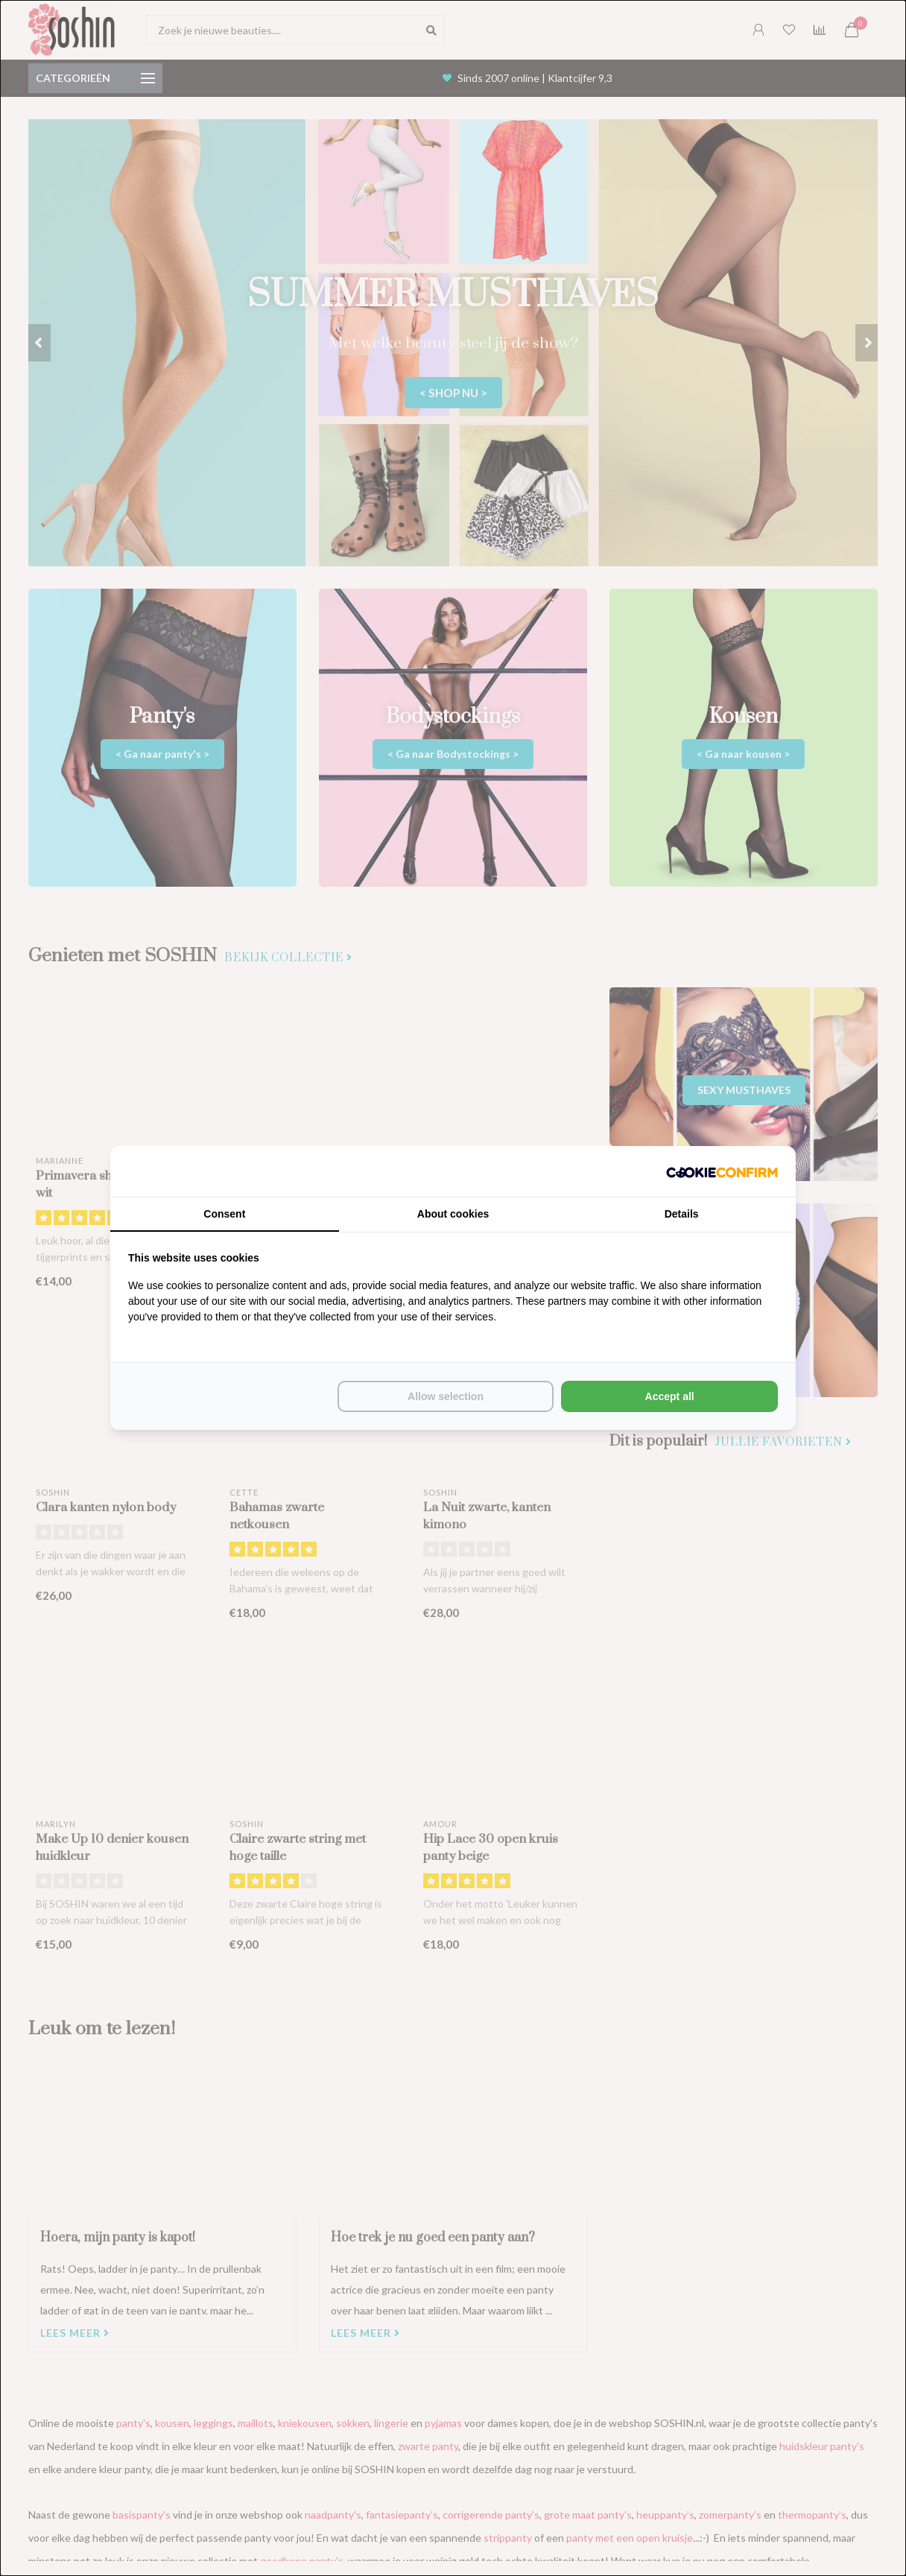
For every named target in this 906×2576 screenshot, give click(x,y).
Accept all (669, 1396)
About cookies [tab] (453, 1214)
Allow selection (446, 1396)
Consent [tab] (224, 1214)
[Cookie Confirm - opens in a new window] (722, 1171)
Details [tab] (682, 1214)
